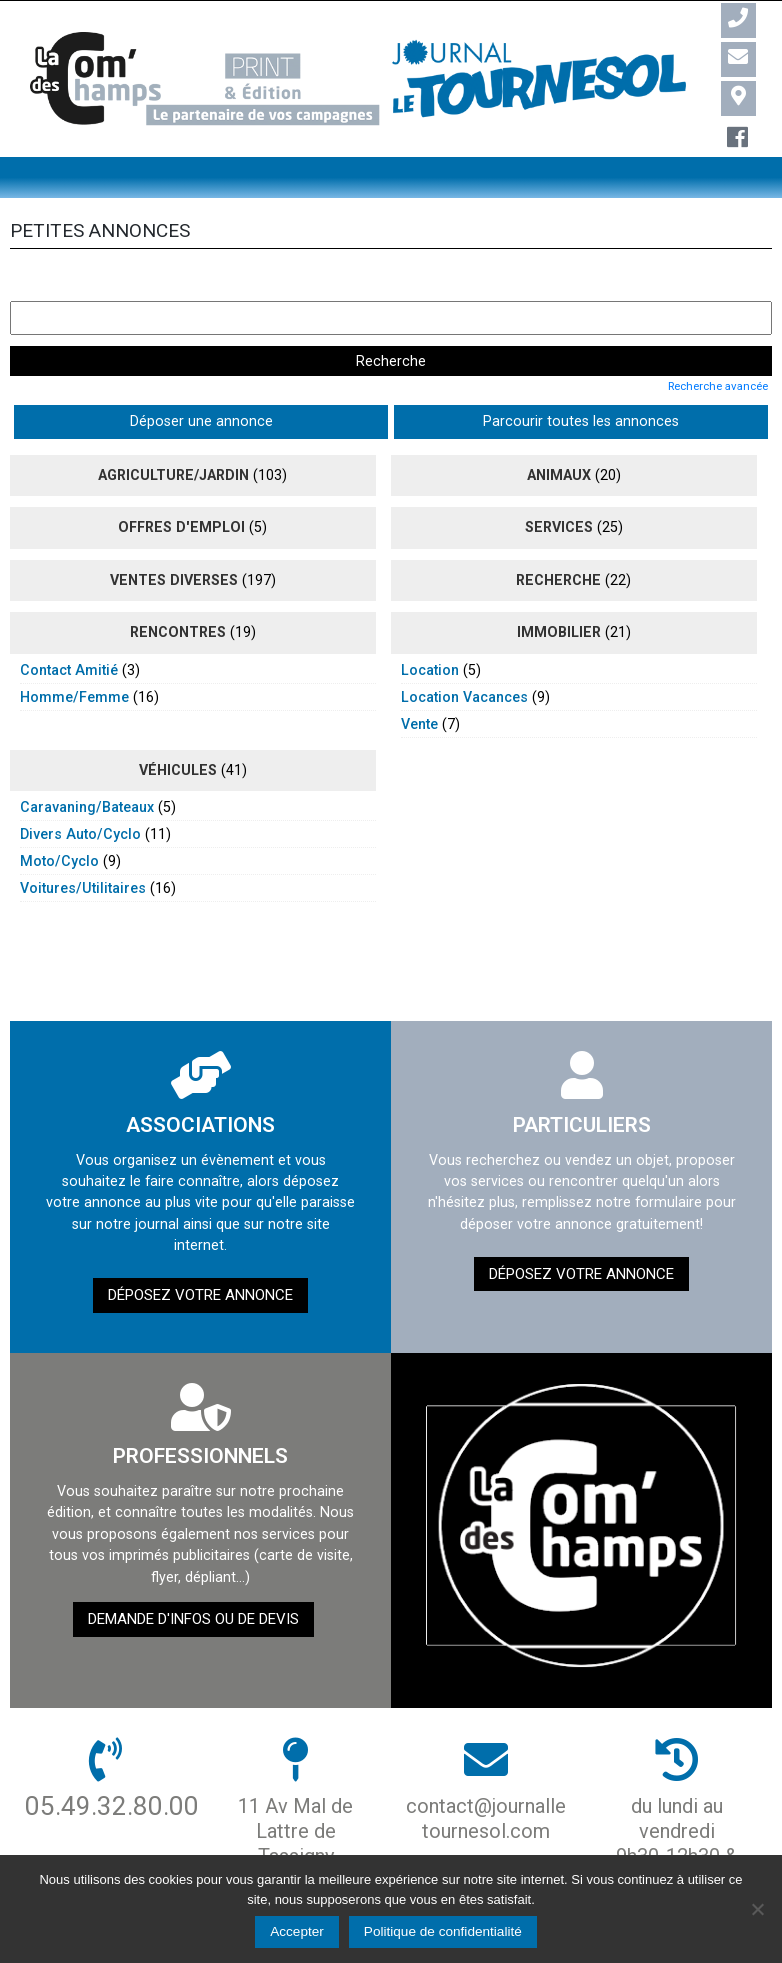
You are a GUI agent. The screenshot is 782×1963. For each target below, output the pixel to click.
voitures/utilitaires (83, 845)
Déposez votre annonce (200, 1252)
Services (559, 485)
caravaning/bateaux (87, 764)
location (430, 627)
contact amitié (69, 627)
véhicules (178, 727)
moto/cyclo (59, 818)
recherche (558, 537)
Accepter (297, 1931)
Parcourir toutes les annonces (290, 379)
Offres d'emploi (181, 485)
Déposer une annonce (93, 379)
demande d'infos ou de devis (193, 1577)
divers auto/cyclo (80, 791)
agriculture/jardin (173, 432)
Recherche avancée (718, 343)
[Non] (757, 1909)
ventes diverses (174, 537)
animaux (559, 432)
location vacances (464, 654)
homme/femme (74, 654)
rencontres (178, 590)
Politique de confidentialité (443, 1931)
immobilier (559, 590)
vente (419, 681)
